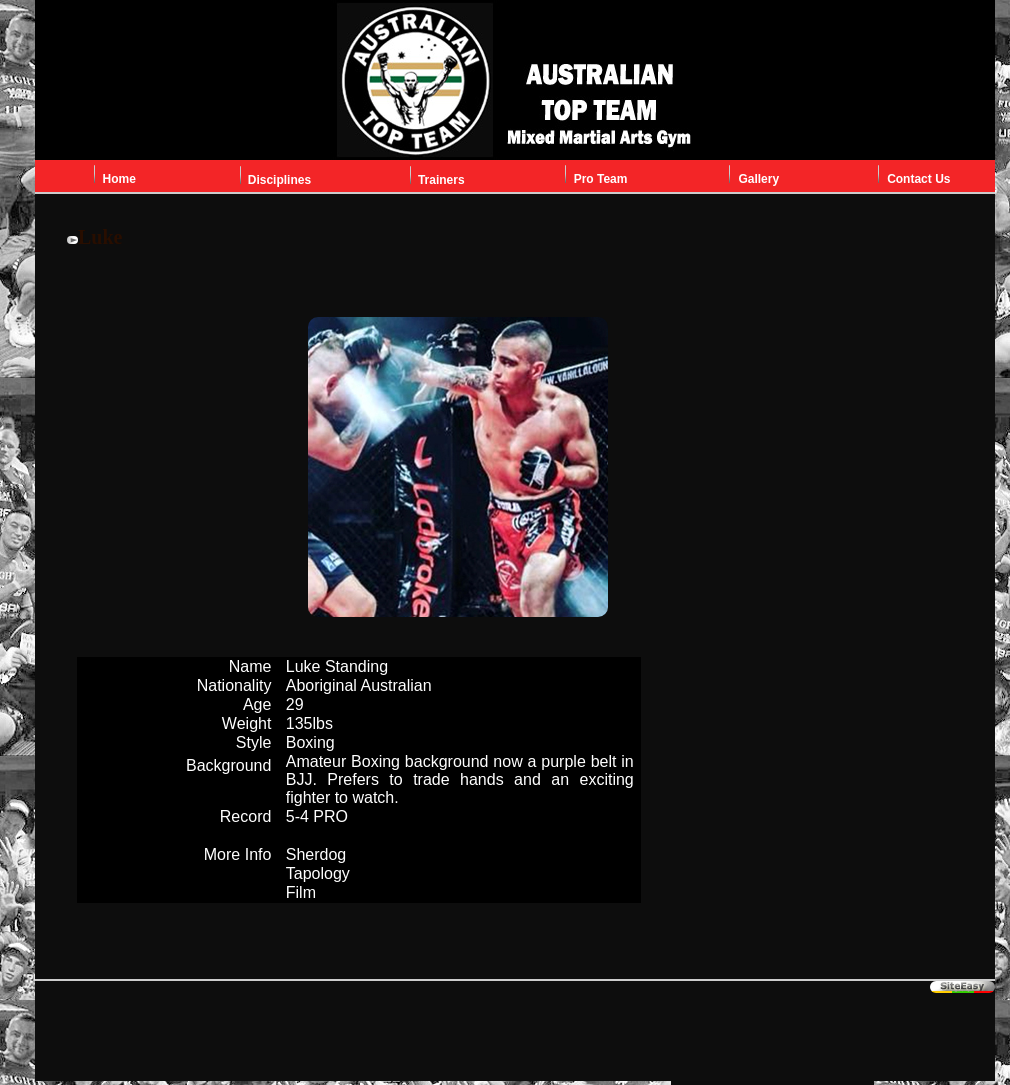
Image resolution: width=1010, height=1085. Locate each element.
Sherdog (316, 854)
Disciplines (279, 180)
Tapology (318, 873)
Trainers (441, 180)
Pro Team (601, 179)
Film (301, 892)
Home (119, 179)
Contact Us (918, 179)
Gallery (758, 179)
